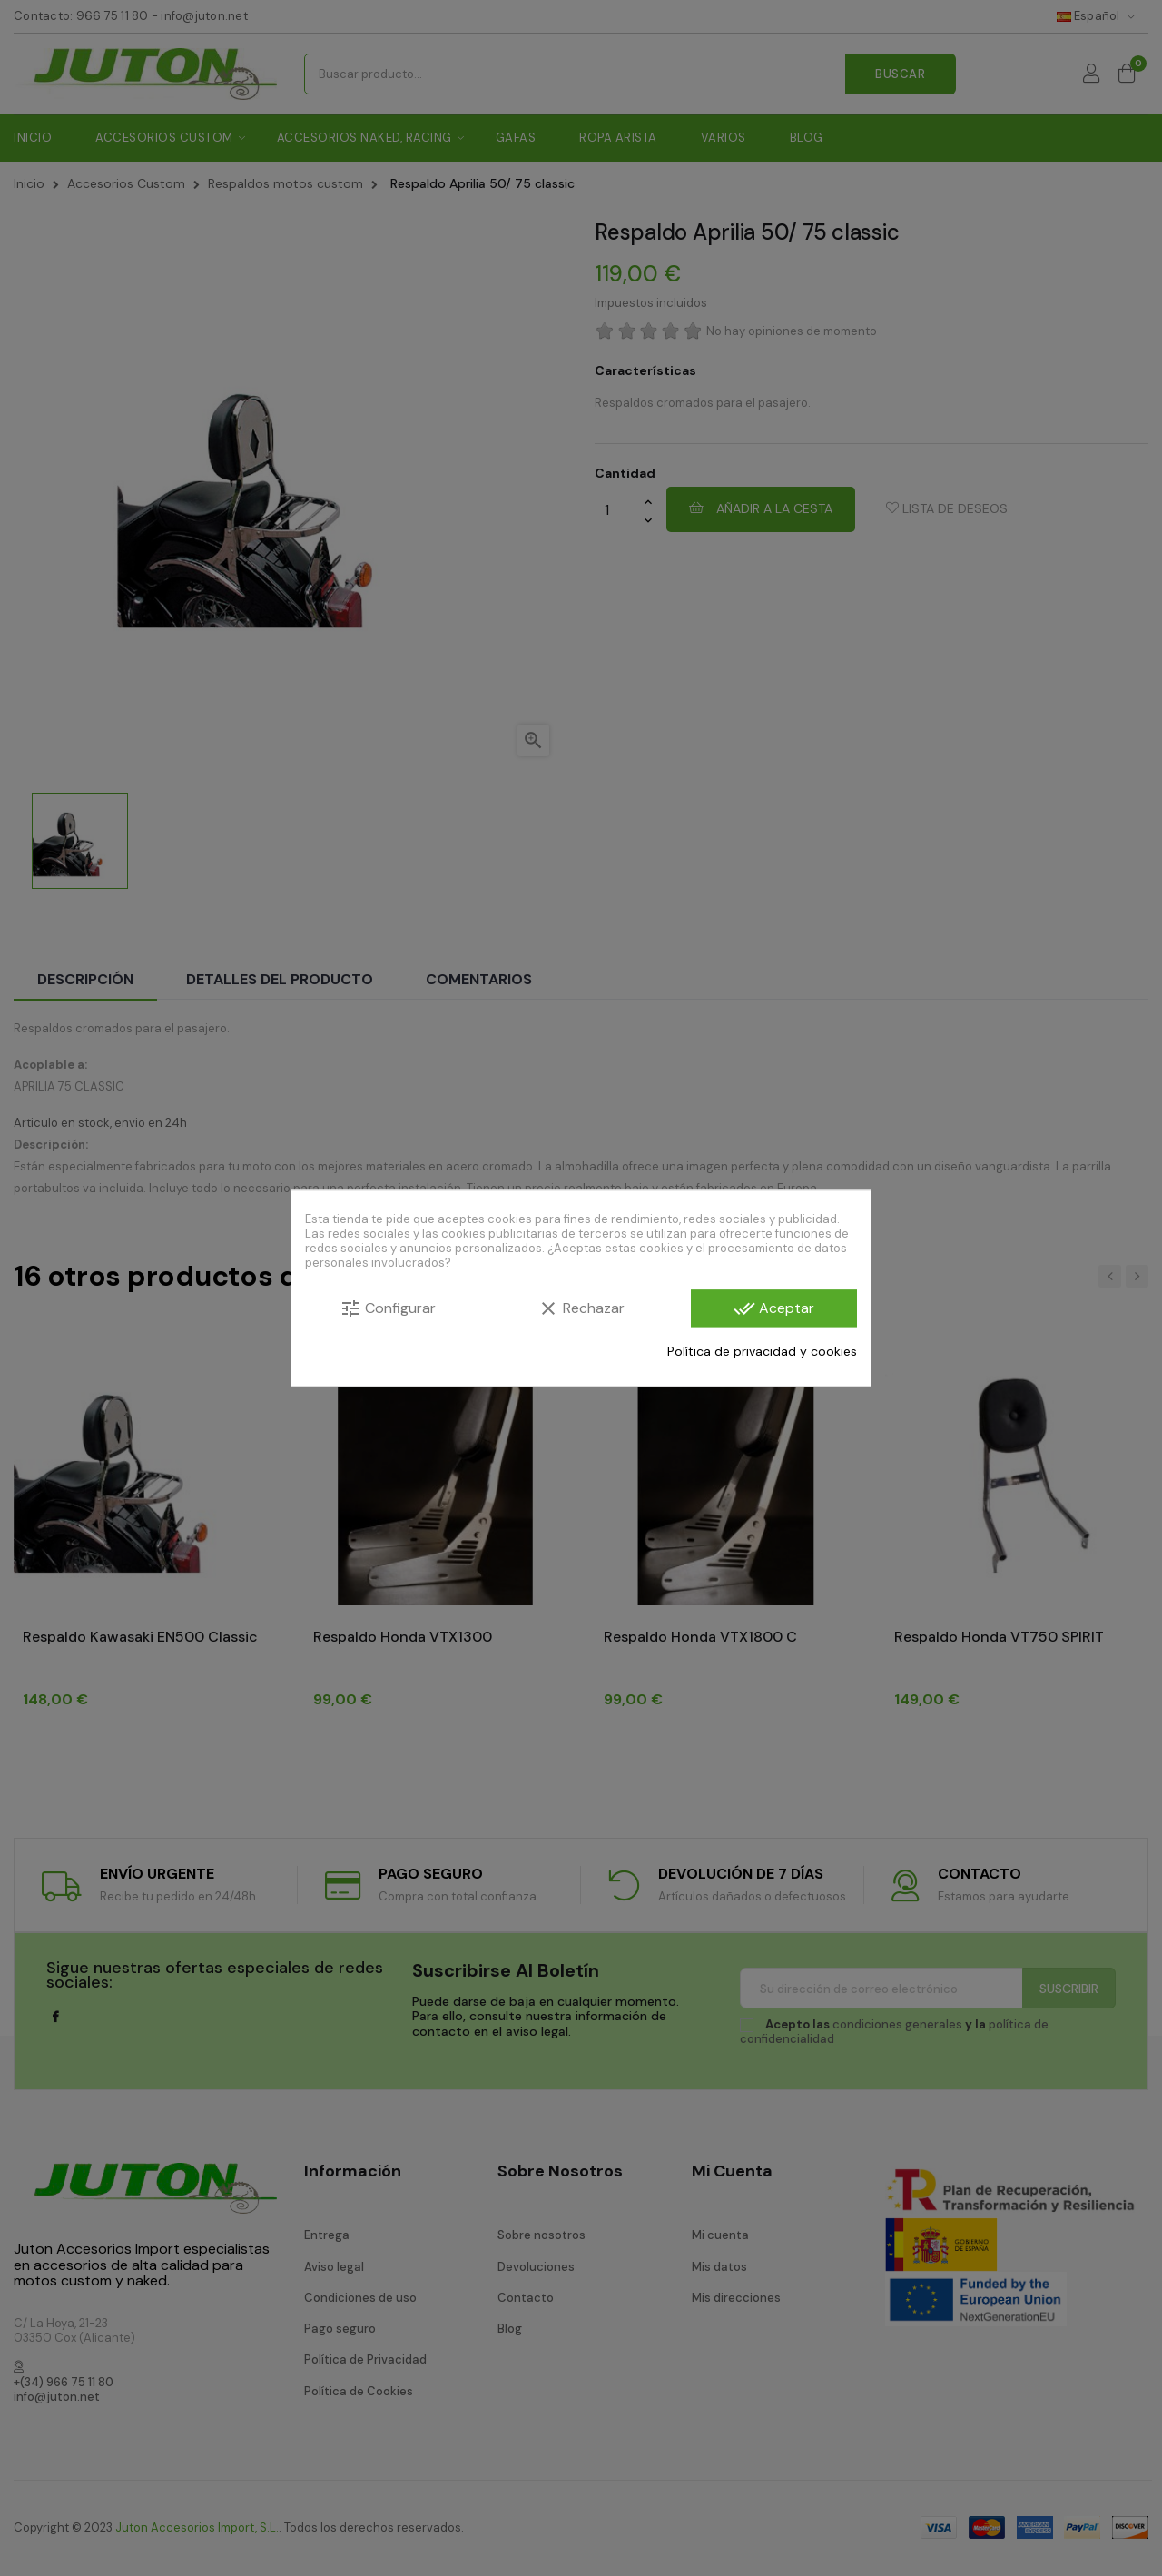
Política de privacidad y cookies (762, 1351)
